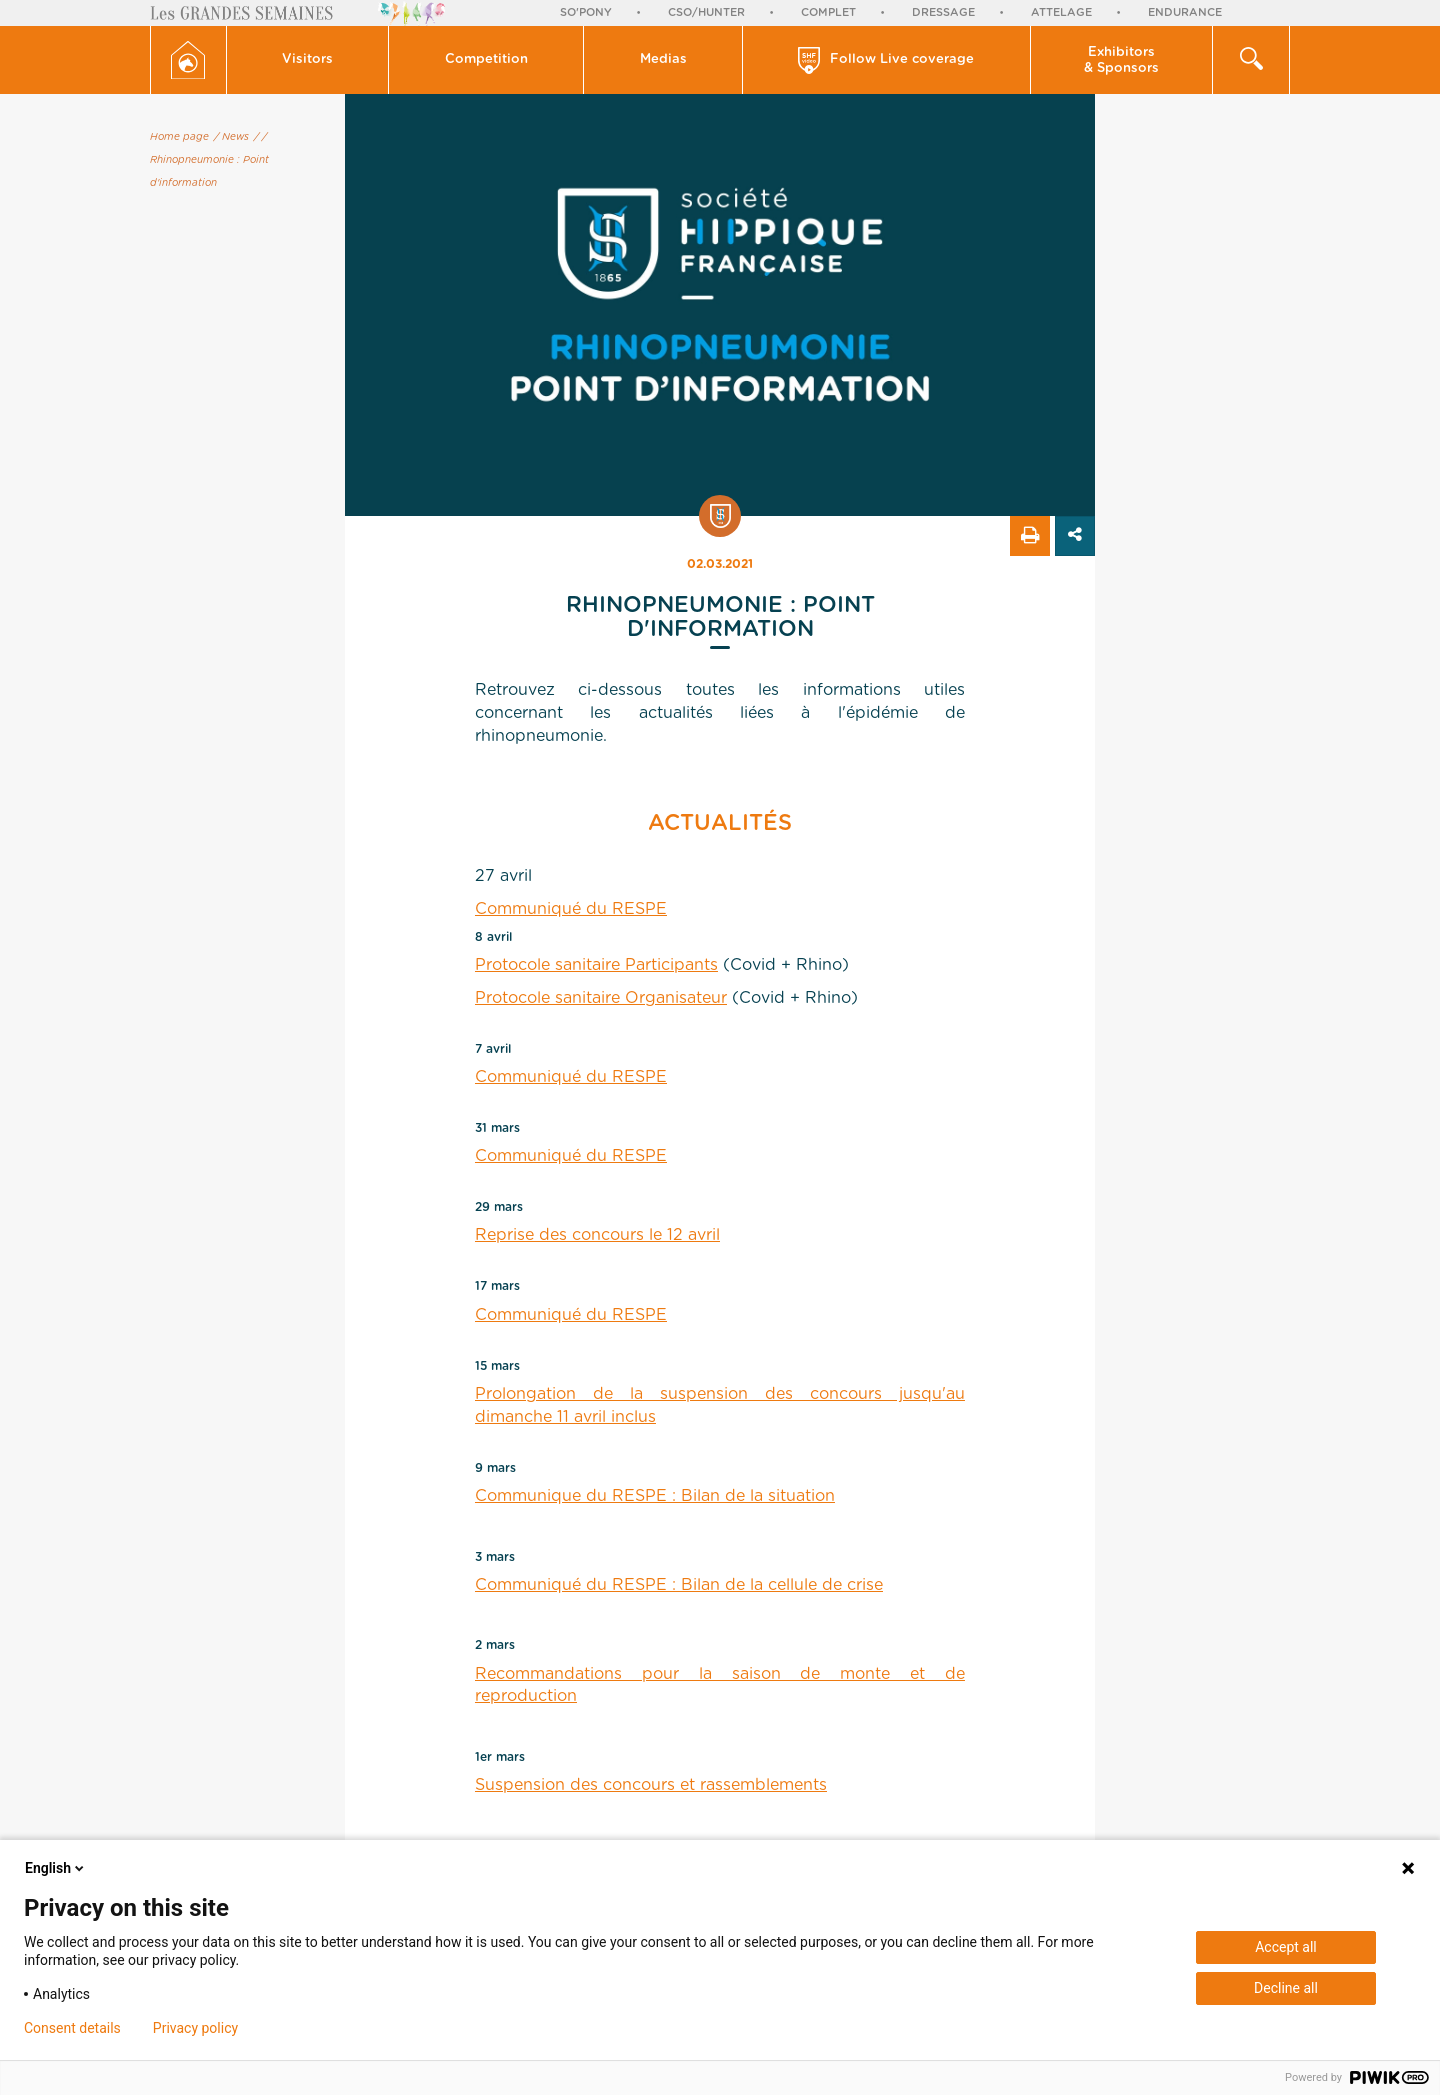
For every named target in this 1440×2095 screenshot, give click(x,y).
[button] (308, 60)
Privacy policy (195, 2028)
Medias (663, 59)
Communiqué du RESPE (571, 909)
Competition (486, 59)
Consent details (72, 2028)
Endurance (1185, 12)
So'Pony (586, 12)
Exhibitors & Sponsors (1121, 60)
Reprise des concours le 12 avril (597, 1235)
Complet (828, 12)
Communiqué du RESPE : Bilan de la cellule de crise (679, 1585)
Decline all (1286, 1988)
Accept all (1286, 1947)
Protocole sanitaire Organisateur (601, 998)
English (56, 1868)
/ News (231, 137)
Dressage (943, 12)
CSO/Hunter (706, 12)
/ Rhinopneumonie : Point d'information (209, 160)
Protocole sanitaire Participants (596, 965)
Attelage (1061, 12)
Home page (179, 137)
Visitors (307, 59)
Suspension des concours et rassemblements (651, 1785)
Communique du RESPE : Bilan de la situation (655, 1496)
